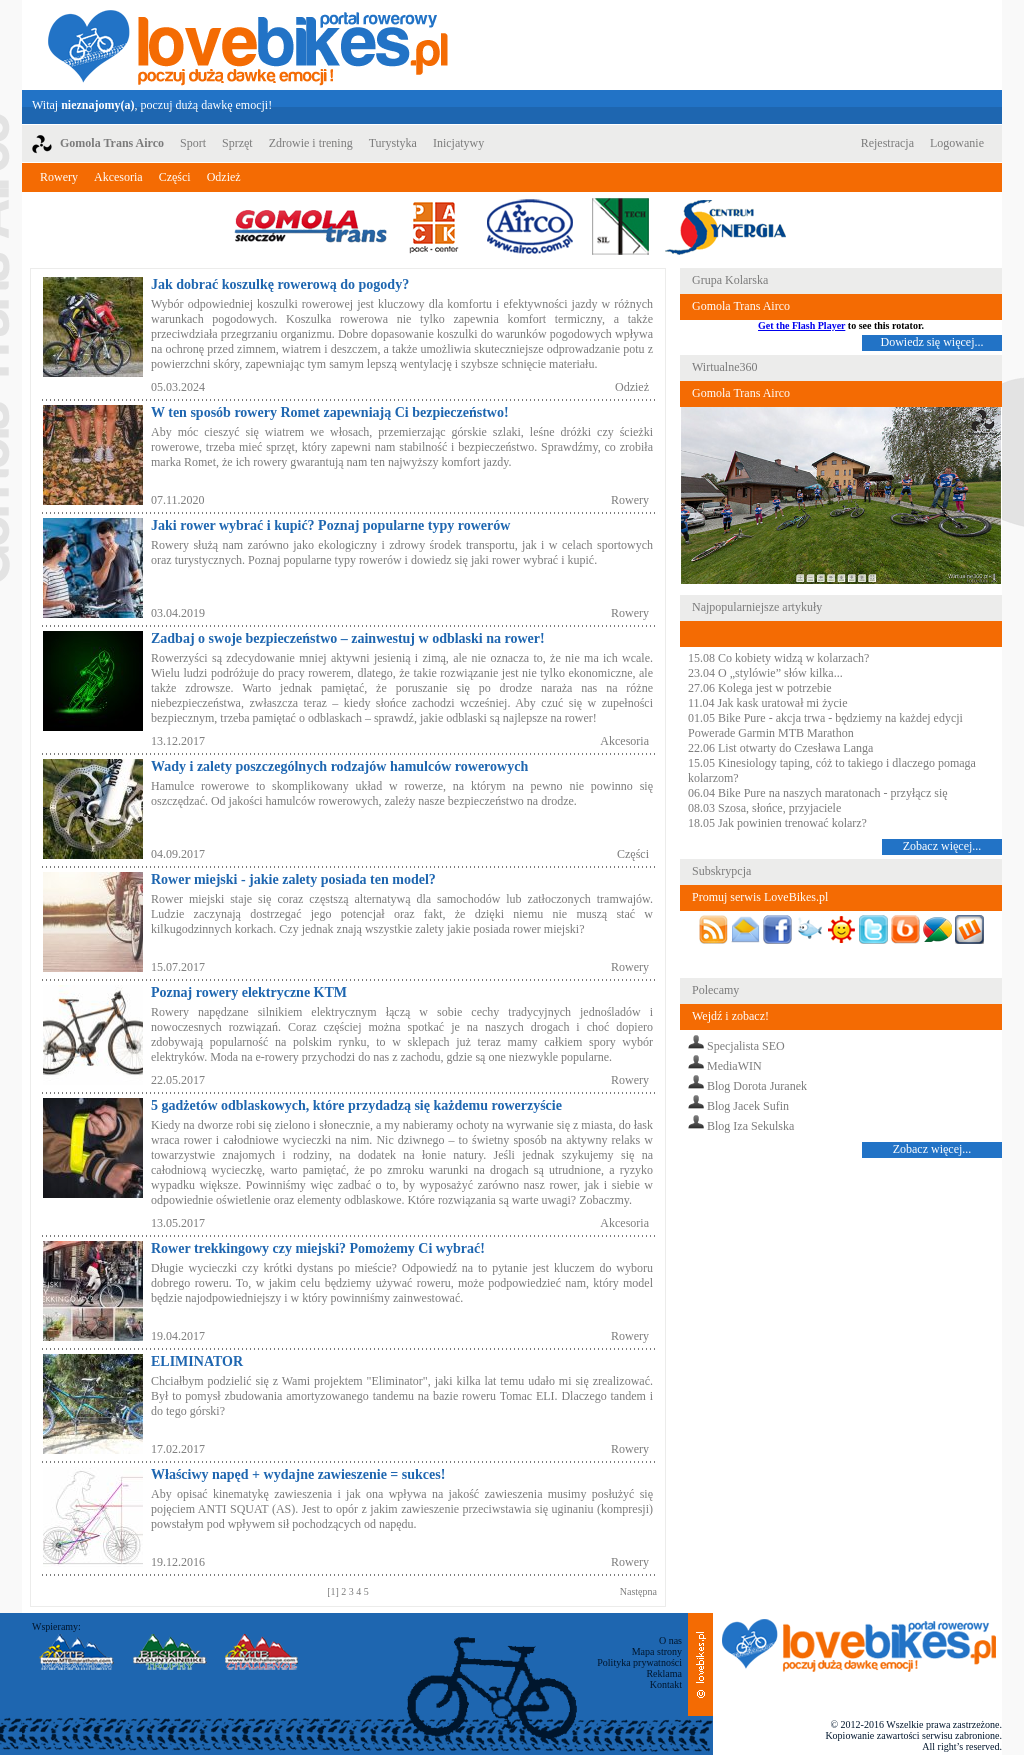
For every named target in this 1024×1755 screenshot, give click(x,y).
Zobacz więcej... (942, 846)
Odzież (224, 177)
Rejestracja (887, 143)
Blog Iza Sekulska (750, 1126)
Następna (638, 1591)
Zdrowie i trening (311, 143)
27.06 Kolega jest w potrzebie (760, 688)
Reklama (664, 1673)
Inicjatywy (458, 143)
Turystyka (393, 143)
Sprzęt (237, 143)
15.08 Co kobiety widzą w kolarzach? (778, 658)
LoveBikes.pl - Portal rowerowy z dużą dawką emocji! (248, 45)
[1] (334, 1591)
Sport (193, 143)
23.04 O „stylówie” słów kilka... (765, 673)
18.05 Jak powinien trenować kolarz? (777, 823)
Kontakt (666, 1684)
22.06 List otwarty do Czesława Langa (780, 748)
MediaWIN (734, 1066)
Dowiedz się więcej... (932, 342)
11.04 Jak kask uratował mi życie (768, 703)
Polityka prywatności (639, 1662)
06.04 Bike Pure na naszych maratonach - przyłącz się (818, 793)
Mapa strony (657, 1651)
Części (175, 177)
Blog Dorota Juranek (757, 1086)
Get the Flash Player (801, 325)
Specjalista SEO (746, 1046)
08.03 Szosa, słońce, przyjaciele (764, 808)
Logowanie (957, 143)
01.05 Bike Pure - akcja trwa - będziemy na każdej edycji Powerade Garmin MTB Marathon (825, 725)
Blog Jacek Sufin (748, 1106)
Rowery (59, 177)
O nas (670, 1640)
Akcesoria (118, 177)
